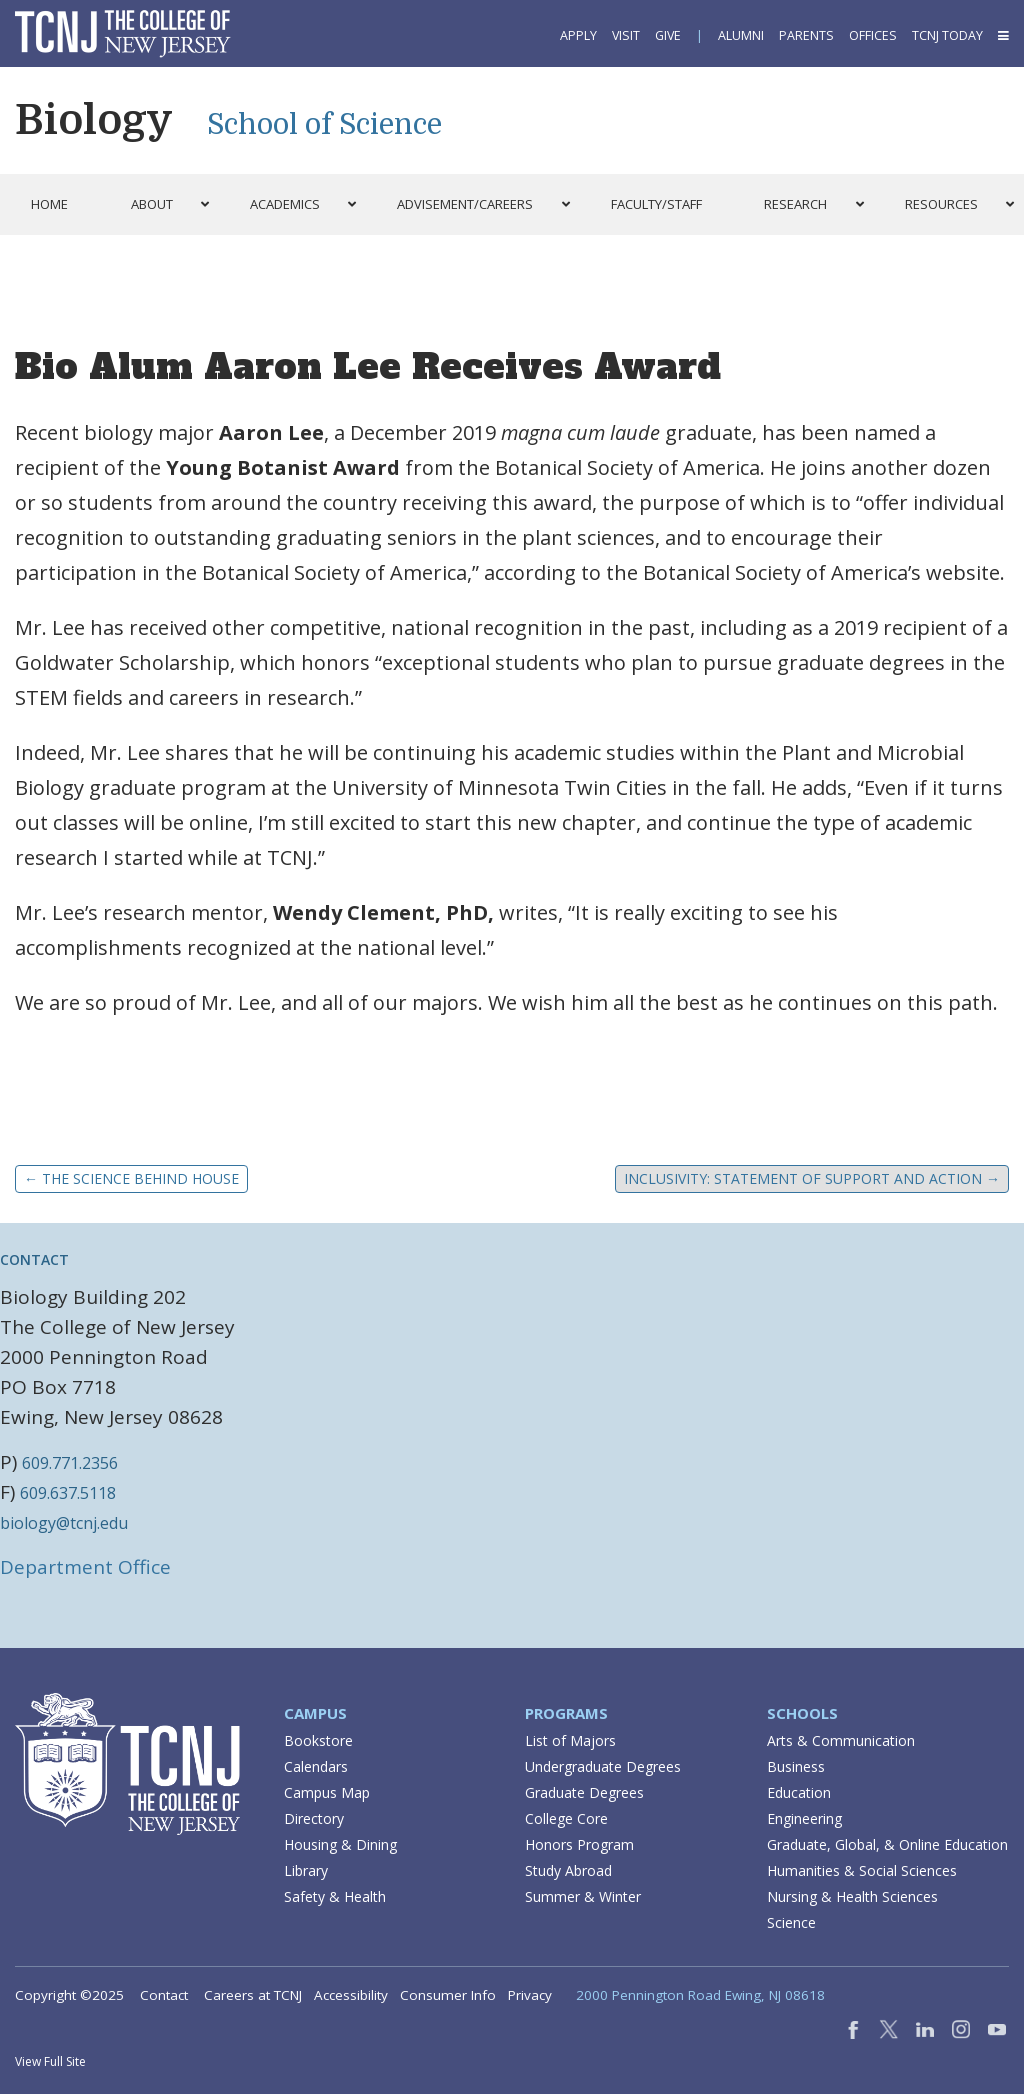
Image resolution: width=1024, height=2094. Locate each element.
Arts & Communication (841, 1740)
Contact (164, 1995)
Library (306, 1870)
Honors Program (579, 1844)
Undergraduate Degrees (603, 1766)
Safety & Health (335, 1896)
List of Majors (570, 1740)
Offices (873, 35)
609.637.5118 (68, 1493)
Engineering (804, 1818)
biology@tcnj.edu (64, 1523)
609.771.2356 (70, 1463)
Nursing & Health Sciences (852, 1896)
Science (791, 1922)
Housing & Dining (340, 1844)
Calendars (316, 1766)
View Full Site (50, 2061)
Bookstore (318, 1740)
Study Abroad (568, 1870)
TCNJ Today (947, 35)
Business (796, 1766)
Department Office (85, 1567)
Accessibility (351, 1995)
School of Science (324, 125)
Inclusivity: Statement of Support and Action (812, 1178)
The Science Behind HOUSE (131, 1178)
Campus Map (327, 1792)
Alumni (741, 35)
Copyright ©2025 (69, 1995)
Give (668, 35)
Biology (94, 120)
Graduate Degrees (584, 1792)
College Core (566, 1818)
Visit (626, 35)
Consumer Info (448, 1995)
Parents (806, 35)
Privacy (530, 1995)
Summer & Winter (583, 1896)
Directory (314, 1818)
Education (799, 1792)
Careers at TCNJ (253, 1995)
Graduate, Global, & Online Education (887, 1844)
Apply (578, 35)
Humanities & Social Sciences (862, 1870)
